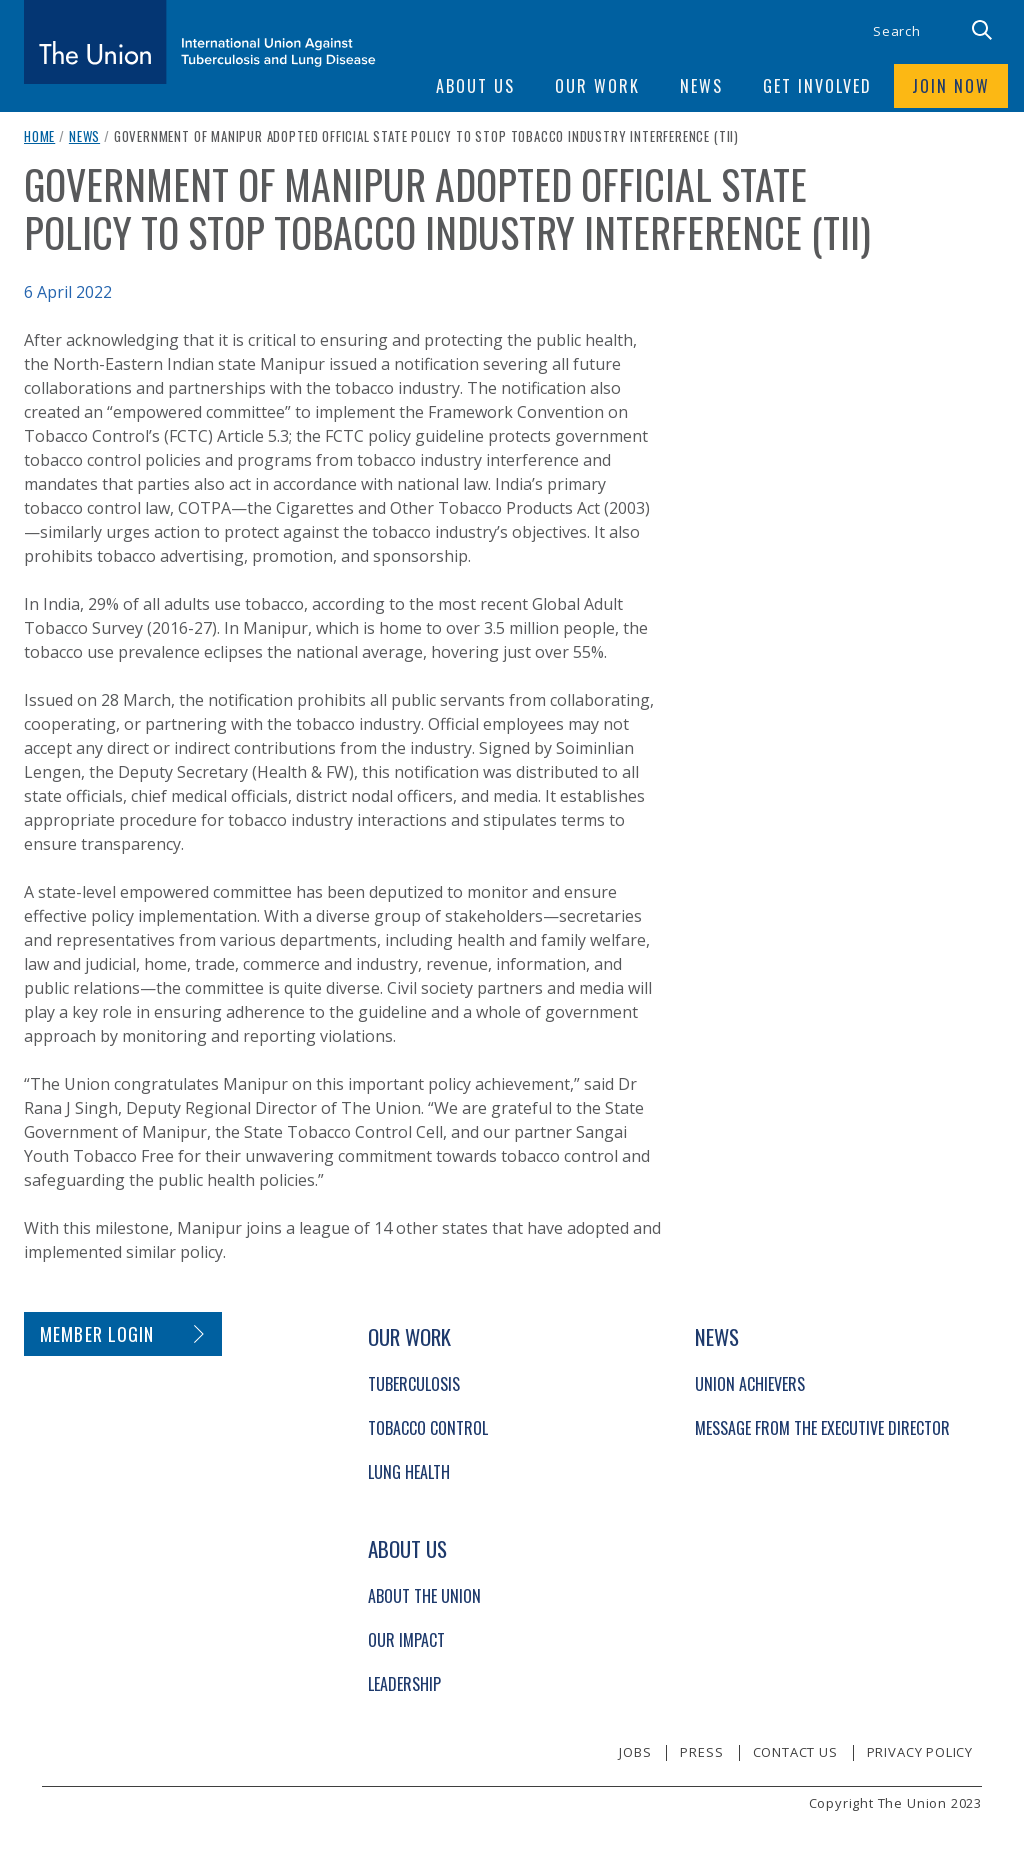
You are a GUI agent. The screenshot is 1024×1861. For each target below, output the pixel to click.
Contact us (795, 1752)
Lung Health (409, 1472)
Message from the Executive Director (822, 1428)
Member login (97, 1334)
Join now (951, 86)
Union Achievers (750, 1384)
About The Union (424, 1596)
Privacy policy (920, 1752)
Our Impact (406, 1640)
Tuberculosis (414, 1384)
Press (701, 1752)
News (84, 136)
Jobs (635, 1752)
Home (39, 136)
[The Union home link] (200, 42)
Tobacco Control (428, 1428)
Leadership (404, 1684)
